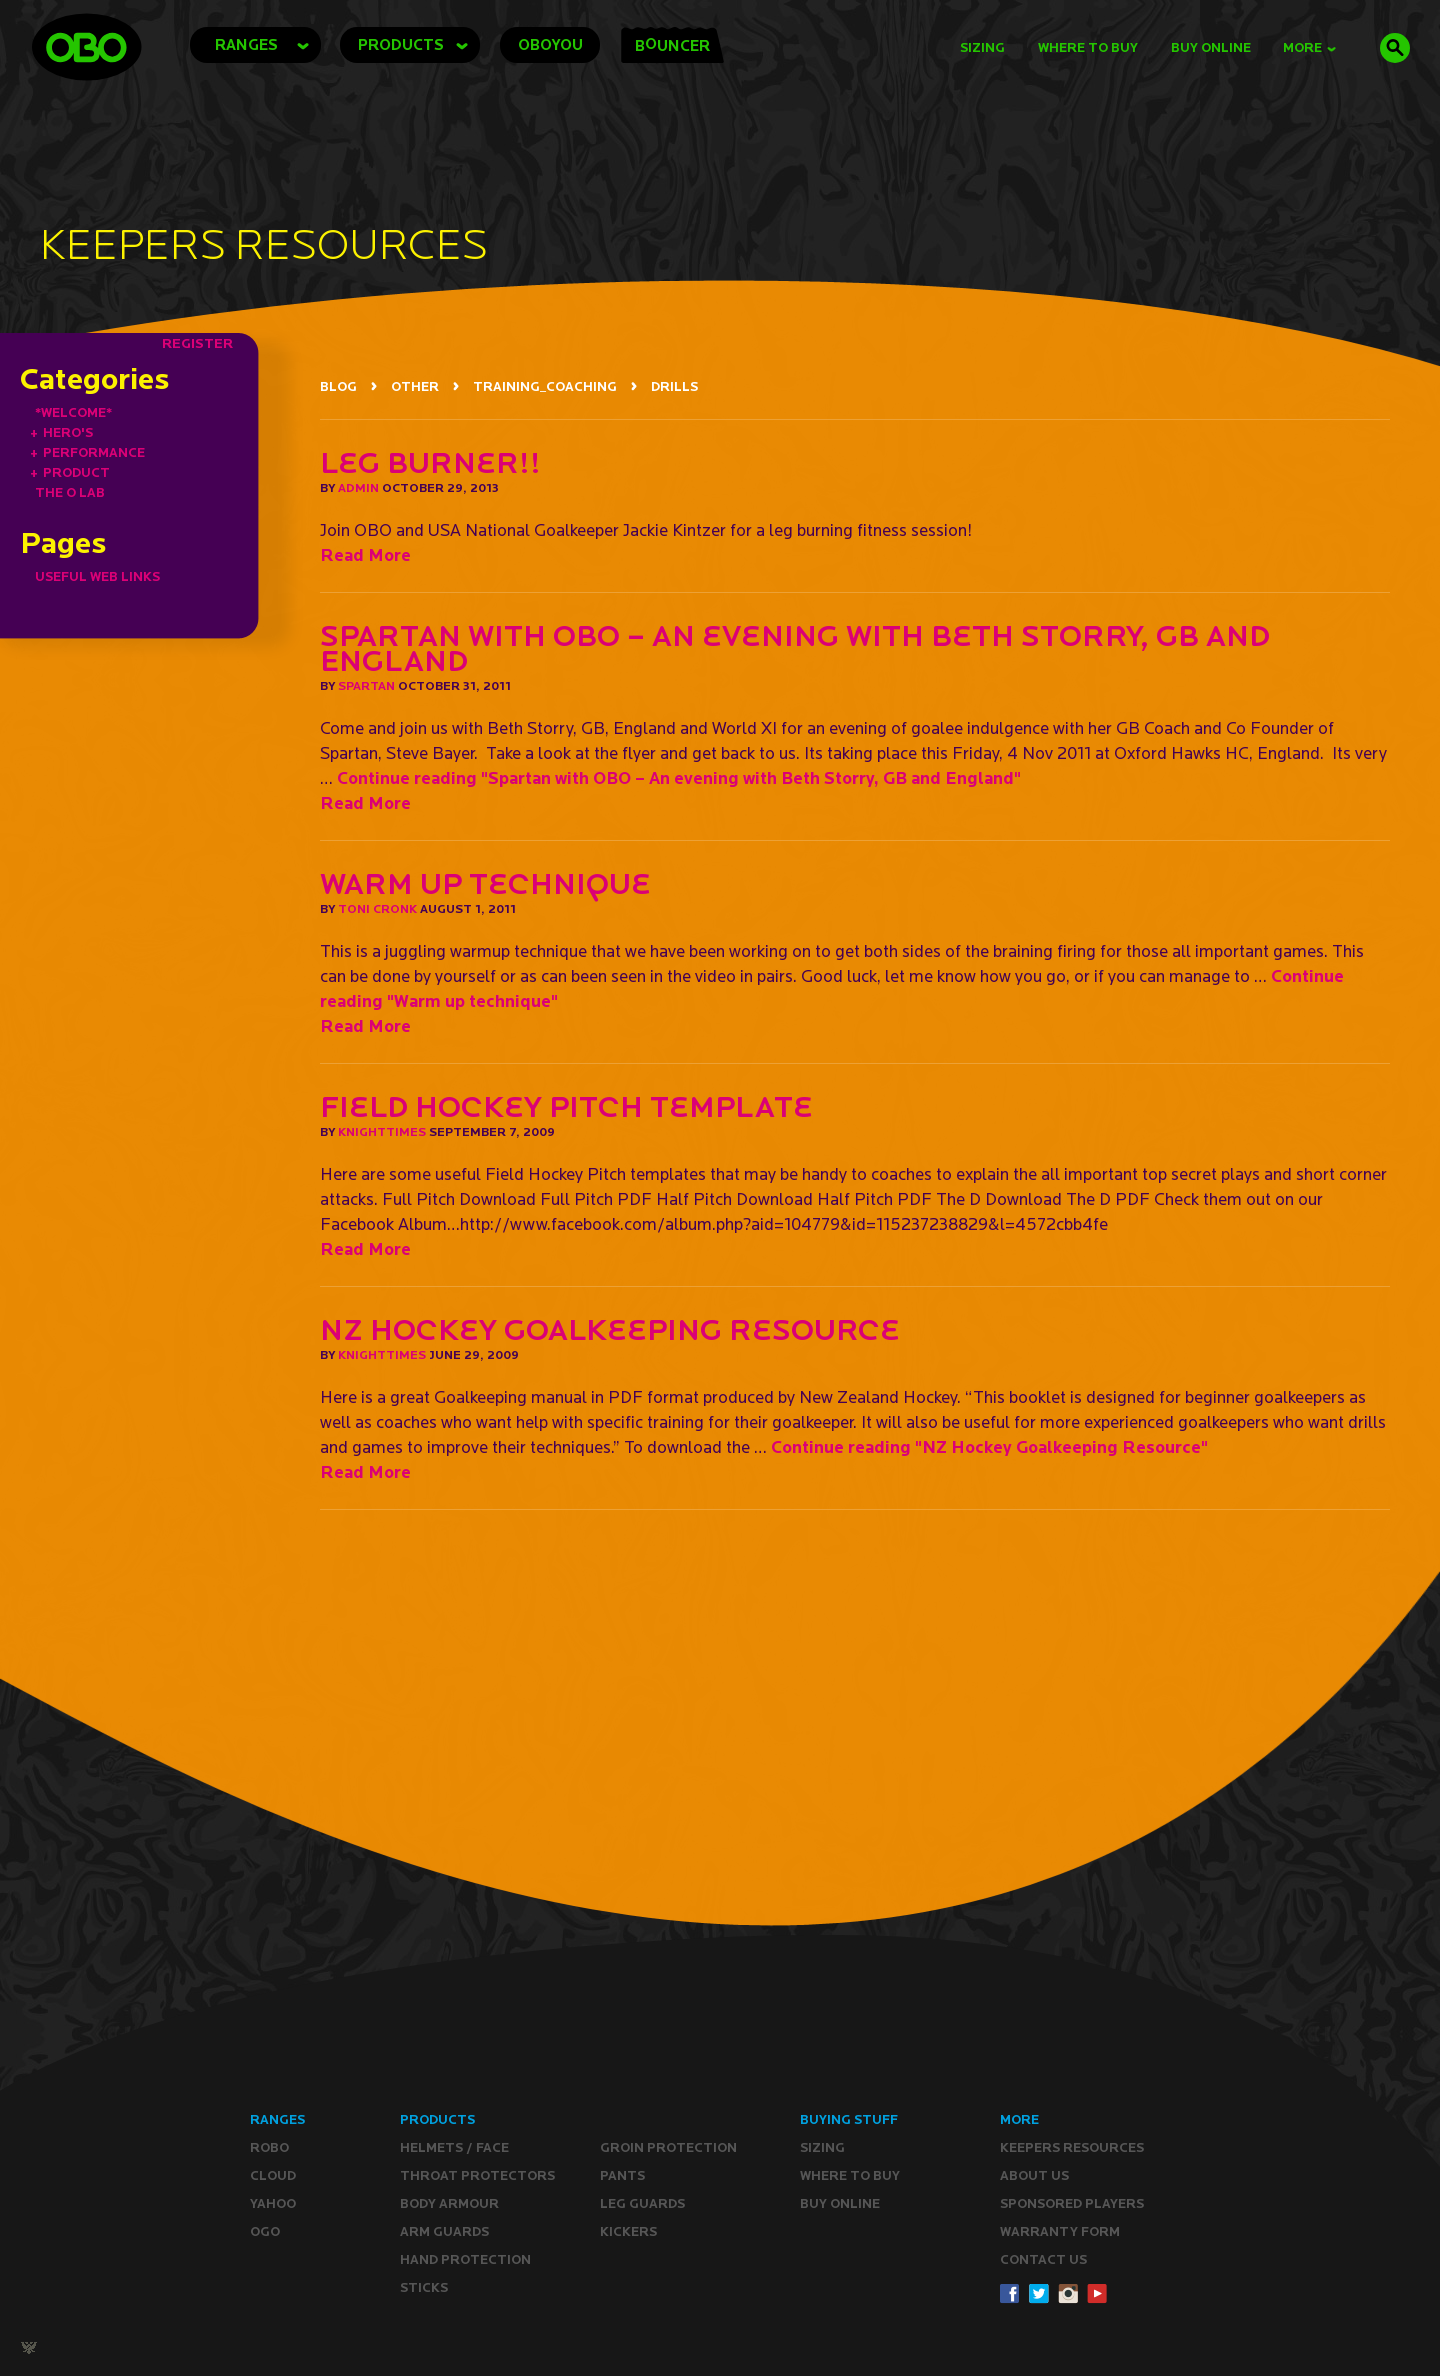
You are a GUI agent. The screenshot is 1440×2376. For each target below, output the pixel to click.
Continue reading (679, 777)
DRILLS (674, 386)
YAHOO (273, 2203)
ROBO (269, 2147)
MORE (1309, 47)
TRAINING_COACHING (545, 386)
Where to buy (850, 2175)
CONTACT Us (1043, 2259)
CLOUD (273, 2175)
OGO (265, 2231)
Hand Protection (465, 2259)
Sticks (424, 2287)
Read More (365, 554)
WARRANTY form (1060, 2231)
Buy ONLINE (840, 2203)
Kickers (628, 2231)
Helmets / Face (454, 2147)
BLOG (338, 386)
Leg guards (642, 2203)
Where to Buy (1088, 47)
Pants (622, 2175)
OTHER (415, 386)
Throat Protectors (477, 2175)
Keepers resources (1072, 2147)
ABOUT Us (1034, 2175)
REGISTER (197, 343)
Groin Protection (668, 2147)
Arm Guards (444, 2231)
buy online (1211, 47)
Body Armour (449, 2203)
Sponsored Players (1072, 2203)
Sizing (982, 47)
